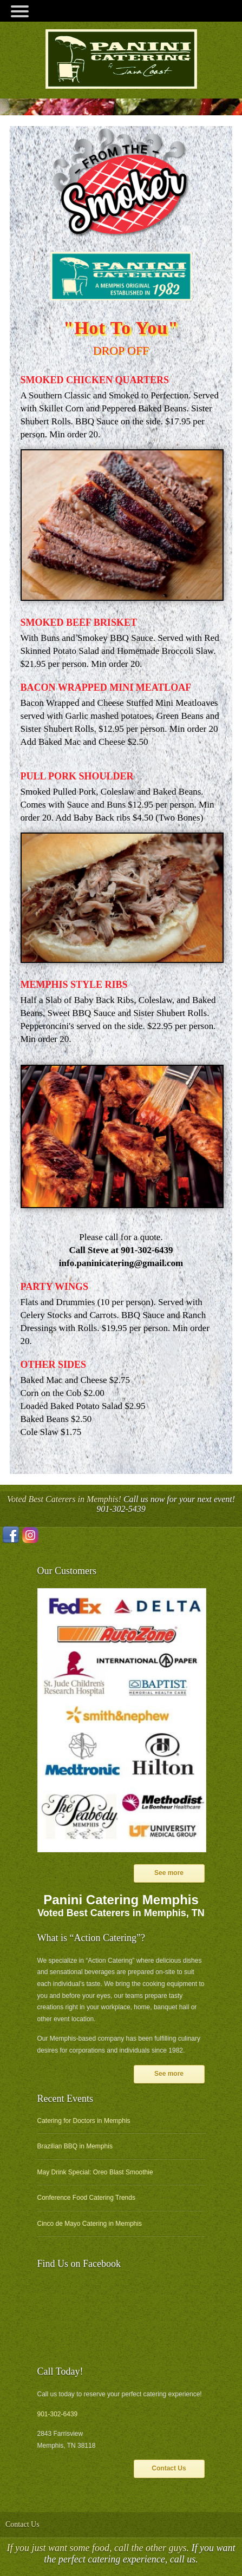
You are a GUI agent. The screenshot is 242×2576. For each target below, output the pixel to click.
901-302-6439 (57, 2414)
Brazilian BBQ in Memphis (75, 2146)
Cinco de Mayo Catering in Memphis (89, 2223)
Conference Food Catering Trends (86, 2197)
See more (169, 1873)
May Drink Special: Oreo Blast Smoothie (95, 2172)
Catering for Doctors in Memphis (83, 2121)
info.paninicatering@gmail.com (121, 1263)
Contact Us (169, 2468)
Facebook (10, 1535)
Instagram (30, 1535)
